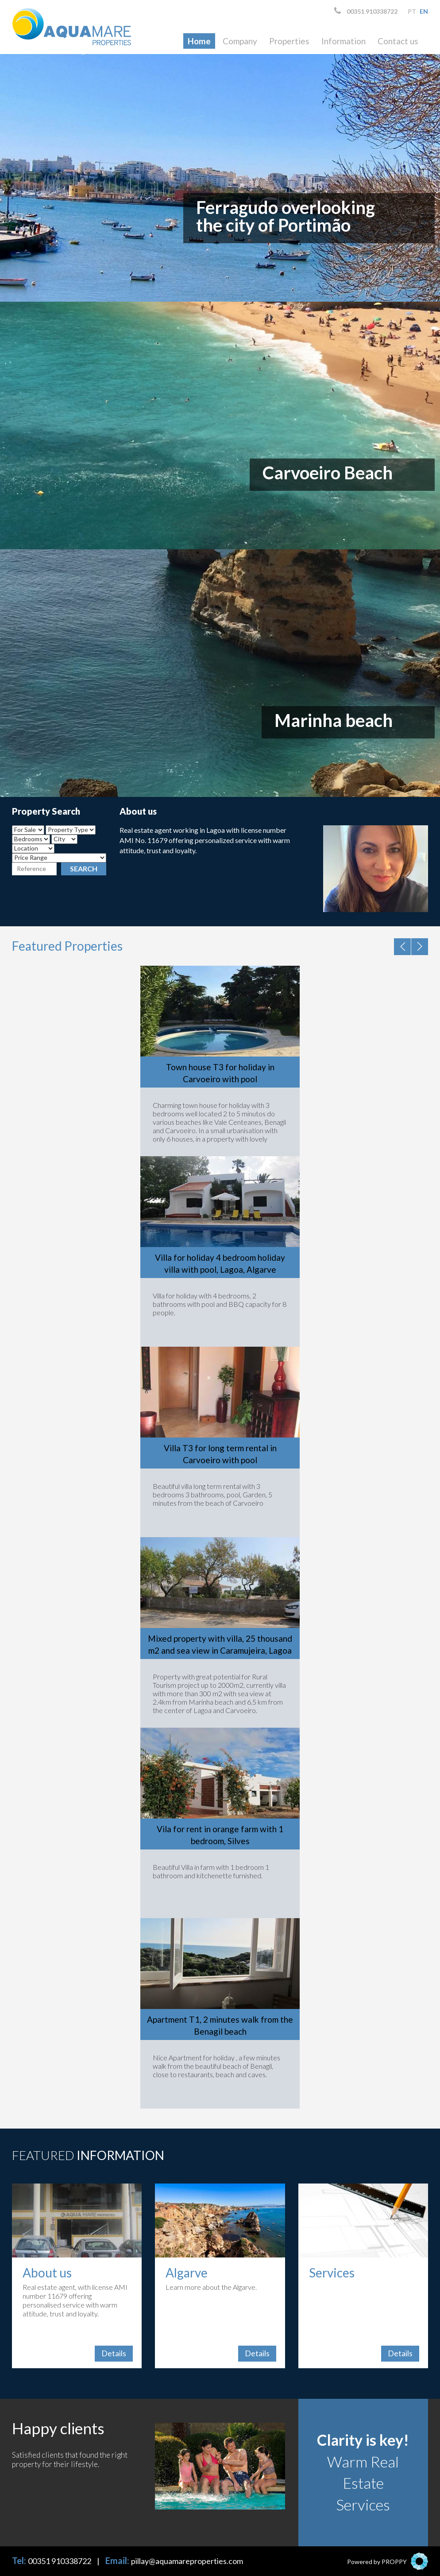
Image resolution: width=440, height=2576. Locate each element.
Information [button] (343, 41)
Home (199, 41)
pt (412, 11)
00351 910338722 (366, 11)
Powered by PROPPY (377, 2561)
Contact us (398, 41)
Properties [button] (289, 41)
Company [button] (240, 41)
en (424, 11)
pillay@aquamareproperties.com (187, 2561)
